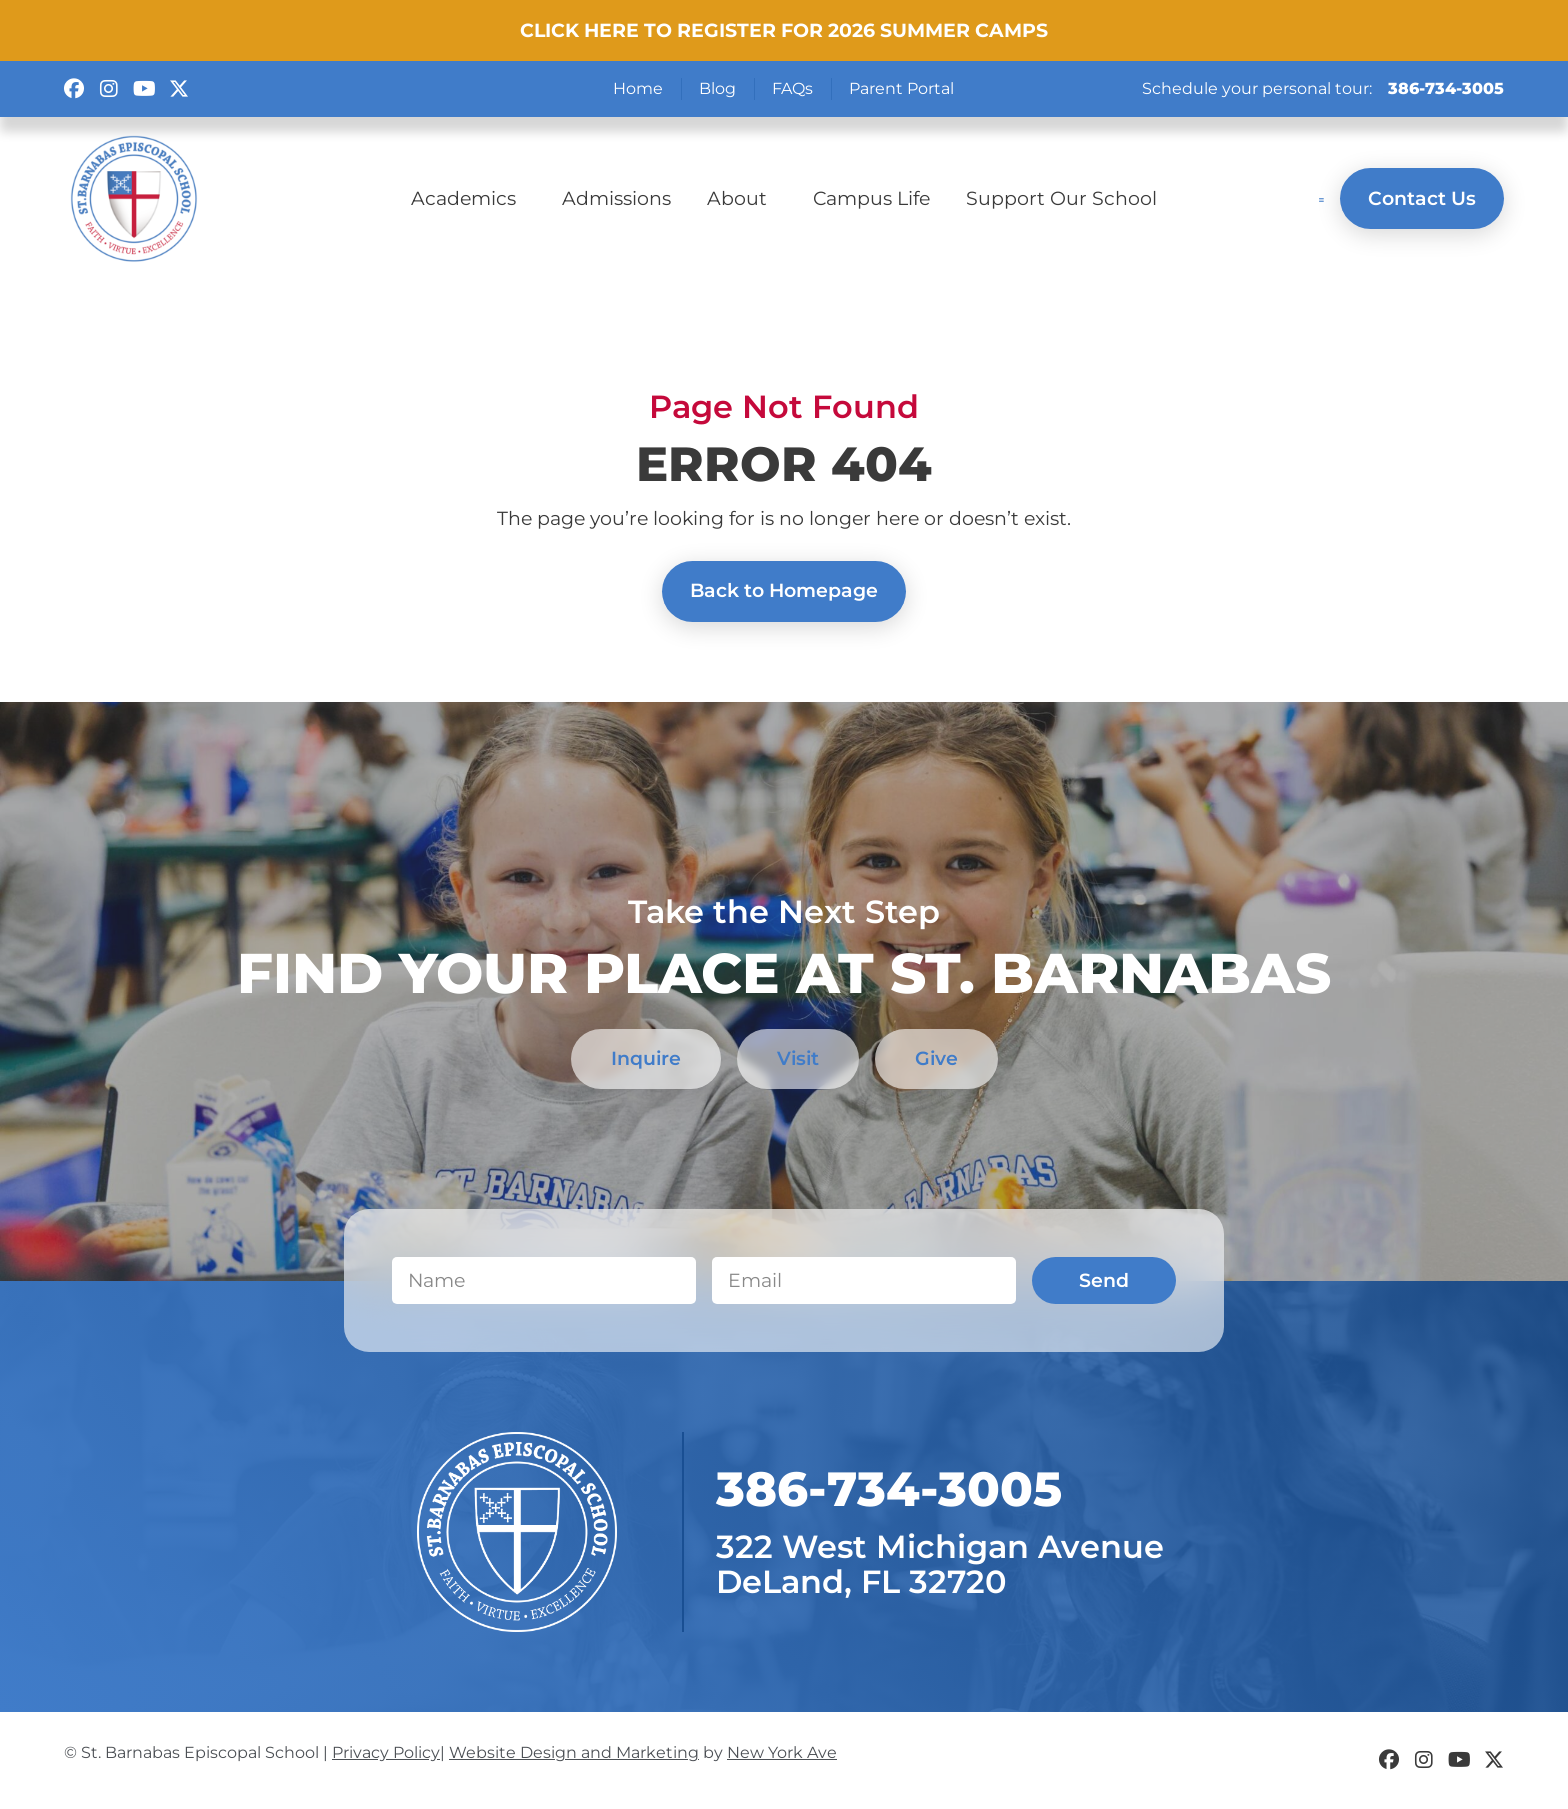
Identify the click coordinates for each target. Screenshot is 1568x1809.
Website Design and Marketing (574, 1753)
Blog (717, 88)
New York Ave (782, 1753)
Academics (468, 198)
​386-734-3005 (889, 1490)
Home (638, 88)
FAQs (792, 88)
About (742, 198)
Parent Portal (901, 88)
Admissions (616, 198)
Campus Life (871, 198)
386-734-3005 (1446, 88)
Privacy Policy (386, 1753)
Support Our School (1061, 198)
